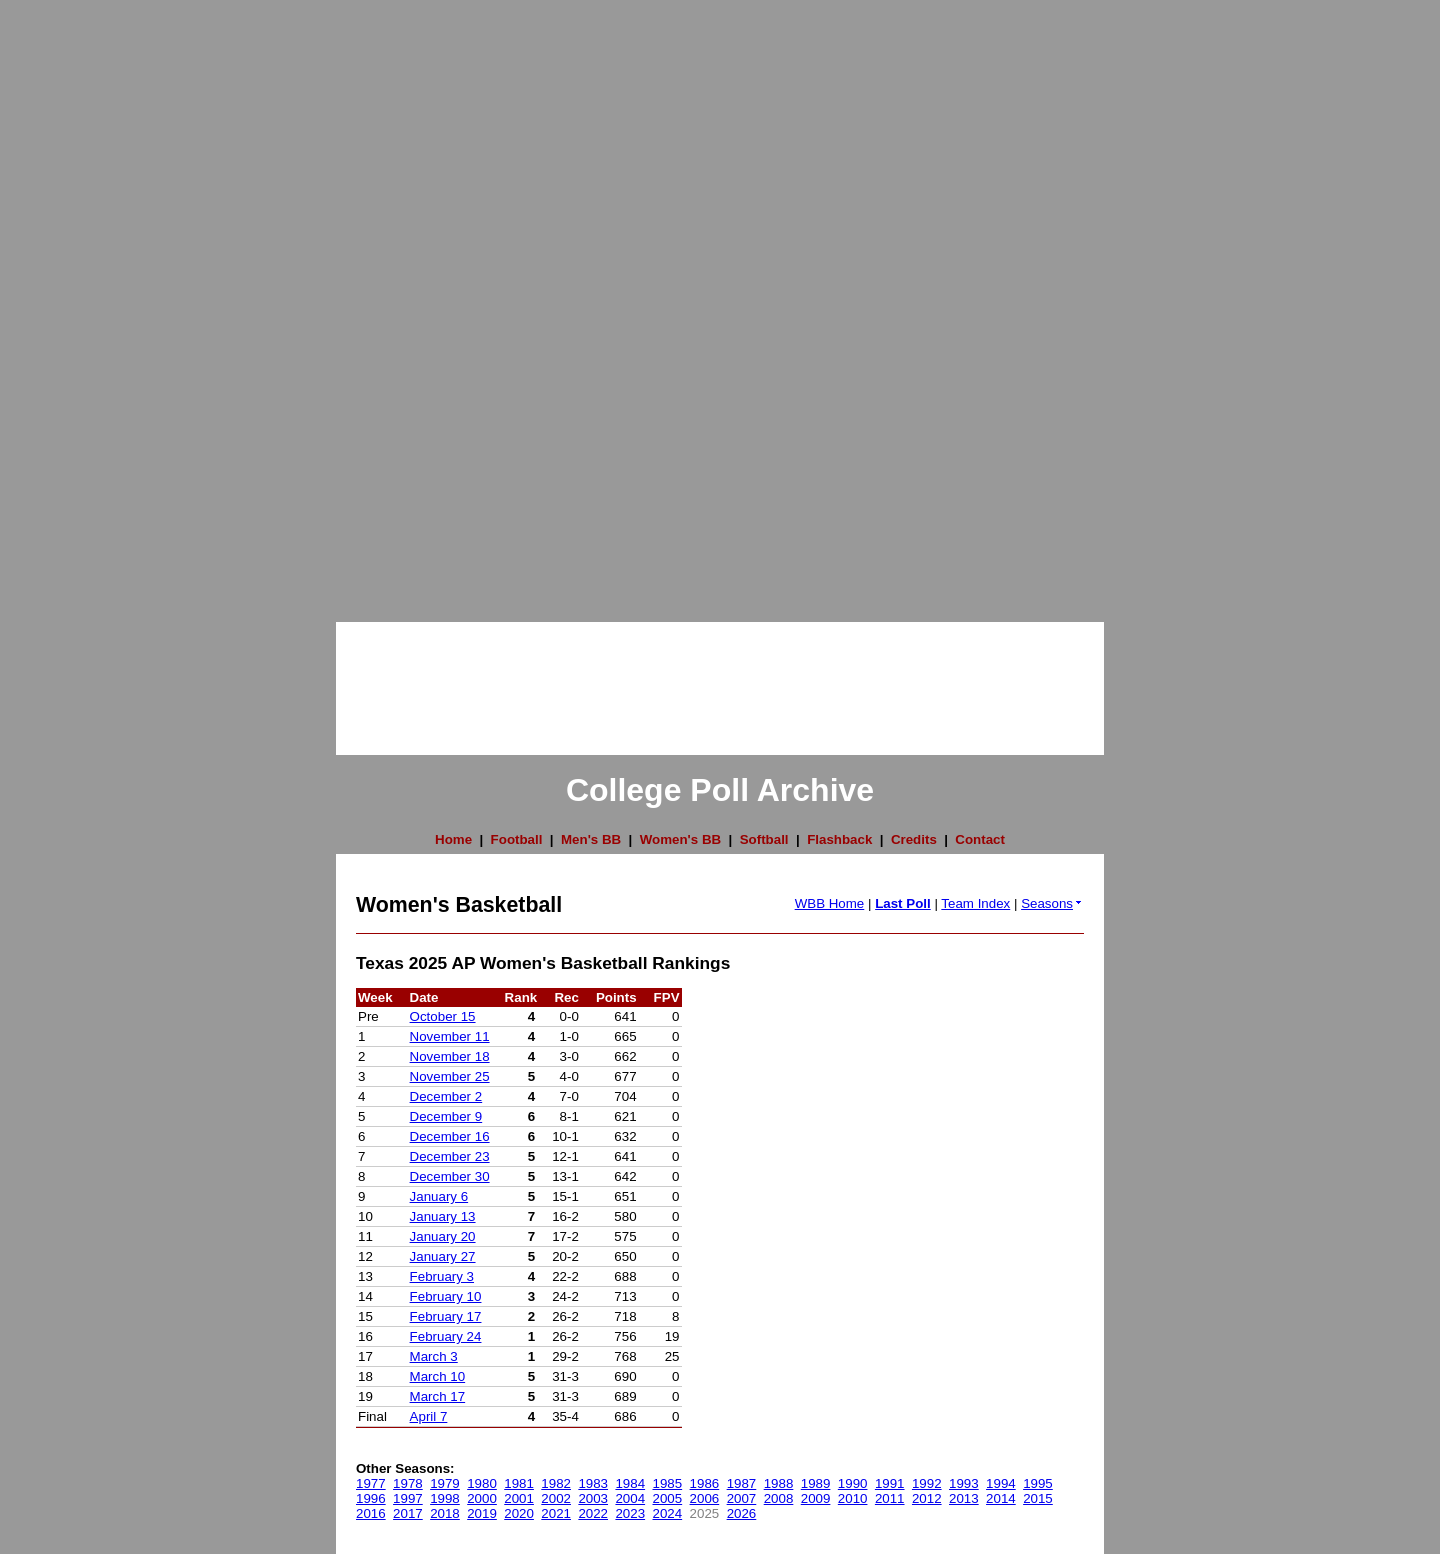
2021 (556, 1513)
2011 (890, 1498)
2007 (742, 1498)
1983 (593, 1483)
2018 (445, 1513)
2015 (1038, 1498)
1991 (890, 1483)
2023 (630, 1513)
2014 (1001, 1498)
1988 (779, 1483)
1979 (445, 1483)
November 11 (450, 1036)
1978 (408, 1483)
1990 (853, 1483)
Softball (764, 839)
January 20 (443, 1236)
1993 (964, 1483)
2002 (556, 1498)
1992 (927, 1483)
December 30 (450, 1176)
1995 (1038, 1483)
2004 (630, 1498)
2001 (519, 1498)
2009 (816, 1498)
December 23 (450, 1156)
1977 (371, 1483)
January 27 (443, 1256)
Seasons (1052, 903)
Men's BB (591, 839)
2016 (371, 1513)
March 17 (438, 1396)
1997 (408, 1498)
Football (517, 839)
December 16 (450, 1136)
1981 (519, 1483)
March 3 (434, 1356)
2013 (964, 1498)
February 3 (442, 1276)
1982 (556, 1483)
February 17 (446, 1316)
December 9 (446, 1116)
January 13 (443, 1216)
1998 (445, 1498)
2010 (853, 1498)
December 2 (446, 1096)
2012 (927, 1498)
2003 (593, 1498)
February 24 (446, 1336)
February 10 (446, 1296)
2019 (482, 1513)
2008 (779, 1498)
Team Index (975, 903)
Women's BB (680, 839)
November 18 (450, 1056)
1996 (371, 1498)
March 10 (438, 1376)
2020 (519, 1513)
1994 (1001, 1483)
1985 (668, 1483)
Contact (980, 839)
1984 (630, 1483)
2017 (408, 1513)
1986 (705, 1483)
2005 (668, 1498)
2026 (742, 1513)
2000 (482, 1498)
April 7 (429, 1416)
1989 (816, 1483)
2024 (668, 1513)
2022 (593, 1513)
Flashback (839, 839)
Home (453, 839)
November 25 (450, 1076)
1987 (742, 1483)
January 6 (439, 1196)
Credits (914, 839)
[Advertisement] (80, 300)
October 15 (443, 1016)
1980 (482, 1483)
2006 (705, 1498)
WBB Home (830, 903)
